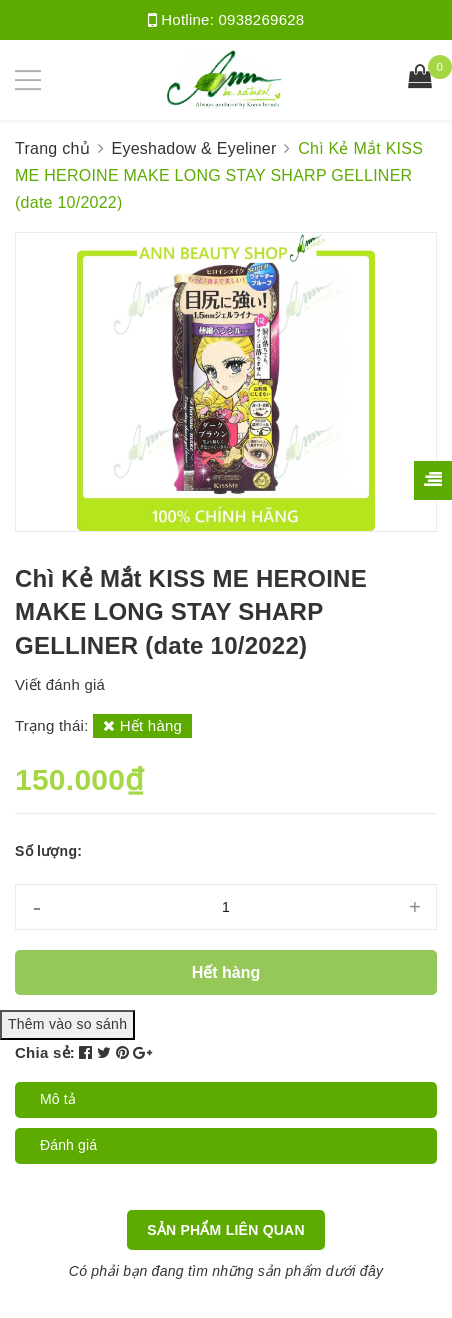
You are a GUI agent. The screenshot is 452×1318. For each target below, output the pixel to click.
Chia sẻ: (45, 1052)
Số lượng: (48, 851)
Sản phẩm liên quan (226, 1230)
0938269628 (262, 19)
